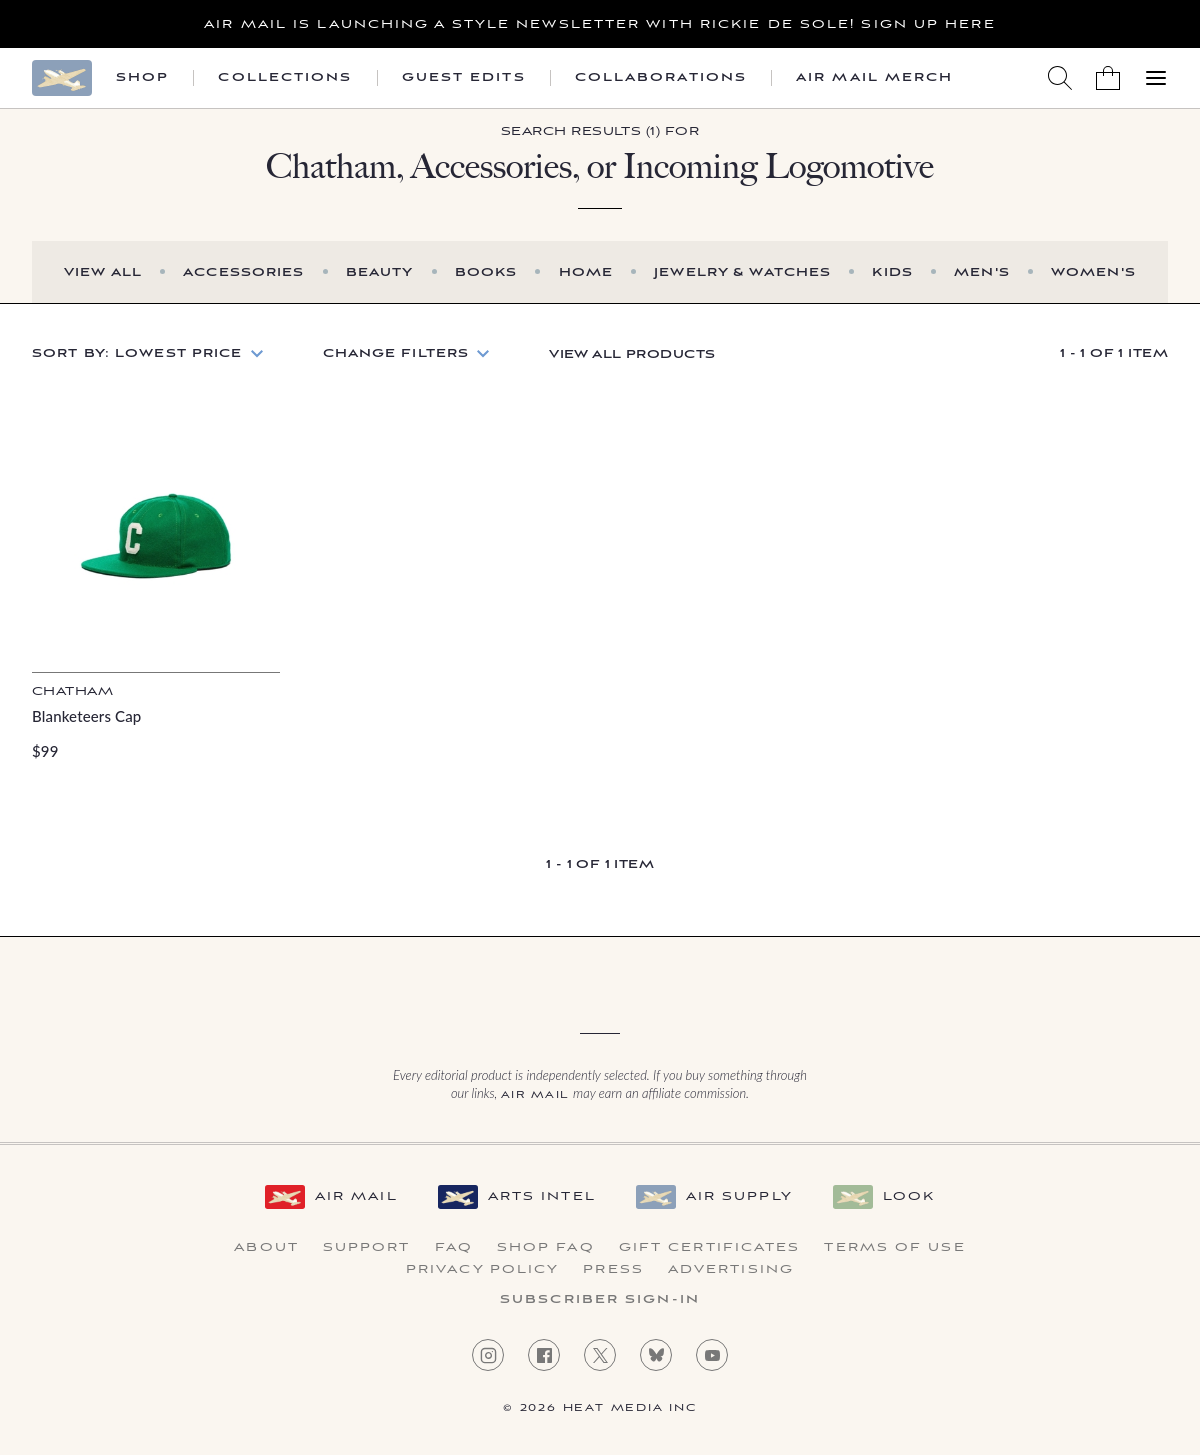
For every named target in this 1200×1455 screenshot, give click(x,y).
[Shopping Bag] (1108, 78)
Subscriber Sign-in (600, 1300)
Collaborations (661, 78)
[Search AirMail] (1060, 78)
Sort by (137, 353)
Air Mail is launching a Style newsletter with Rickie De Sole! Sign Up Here (599, 24)
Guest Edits (464, 78)
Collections (285, 78)
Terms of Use (894, 1248)
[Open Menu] (1156, 78)
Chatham (72, 691)
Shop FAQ (546, 1248)
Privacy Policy (482, 1270)
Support (367, 1248)
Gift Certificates (710, 1248)
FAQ (454, 1248)
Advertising (731, 1270)
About (266, 1248)
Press (613, 1270)
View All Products (632, 354)
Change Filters (396, 353)
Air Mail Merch (874, 78)
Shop (142, 78)
